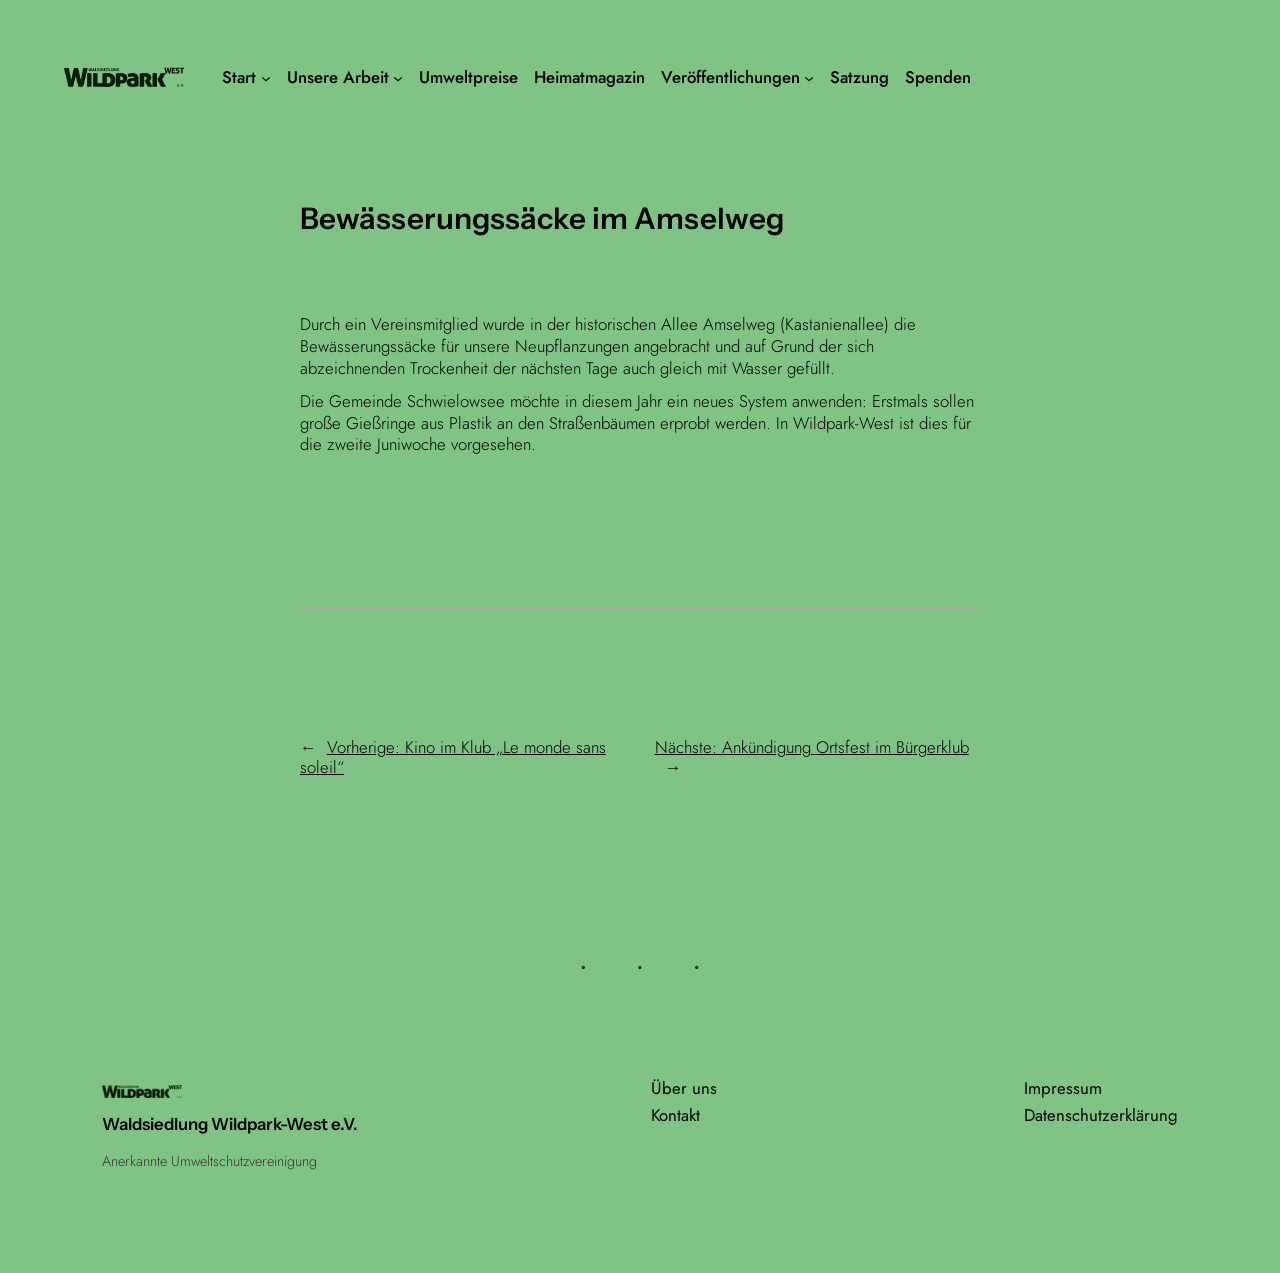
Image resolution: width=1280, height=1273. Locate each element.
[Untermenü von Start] (266, 77)
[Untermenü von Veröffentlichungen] (809, 77)
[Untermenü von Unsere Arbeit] (398, 77)
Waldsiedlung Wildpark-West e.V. (230, 1124)
